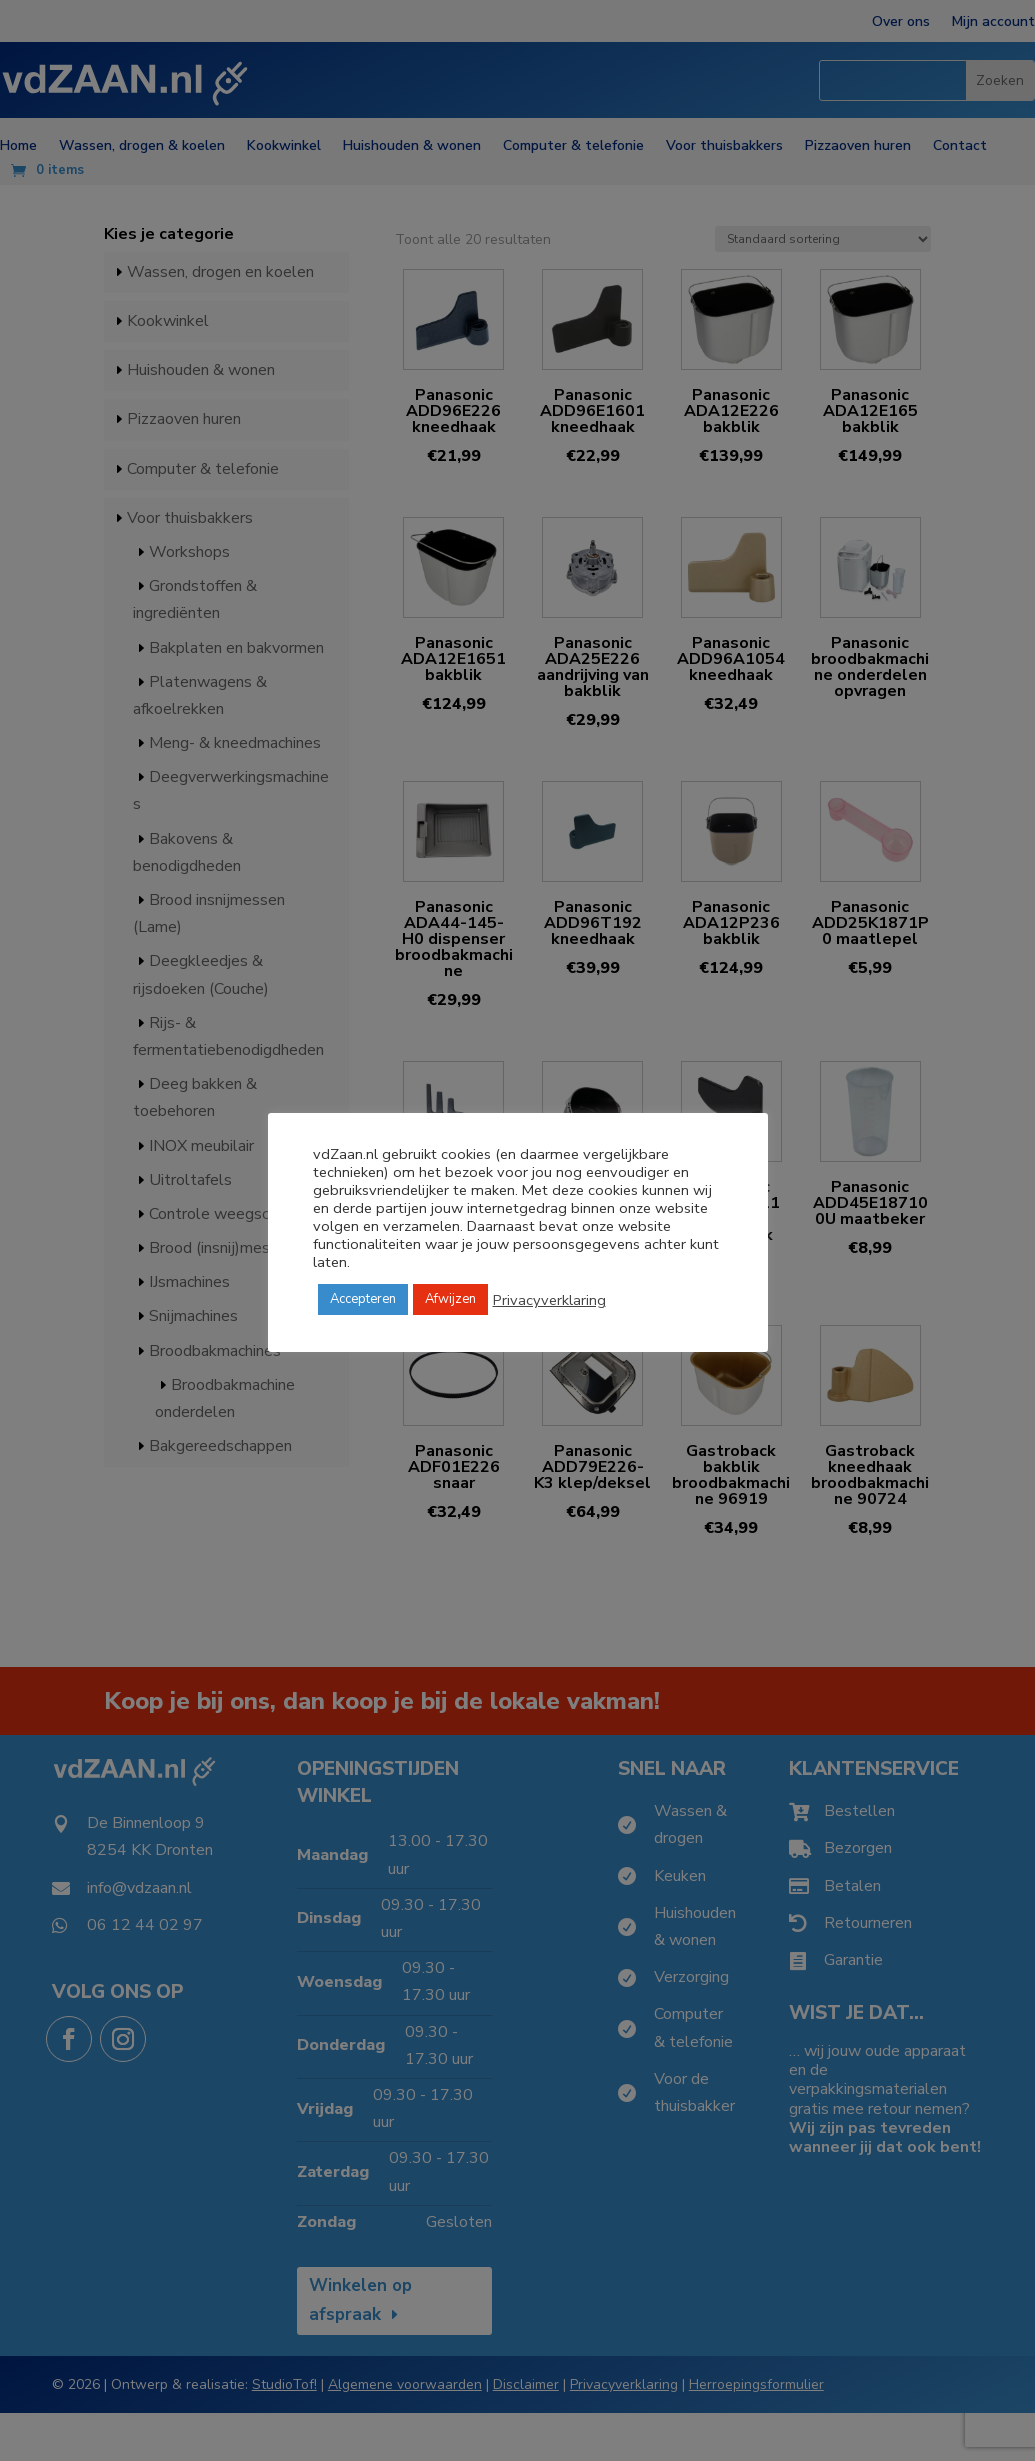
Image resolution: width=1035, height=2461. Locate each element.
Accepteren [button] (363, 1299)
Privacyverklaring (549, 1300)
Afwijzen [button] (450, 1299)
